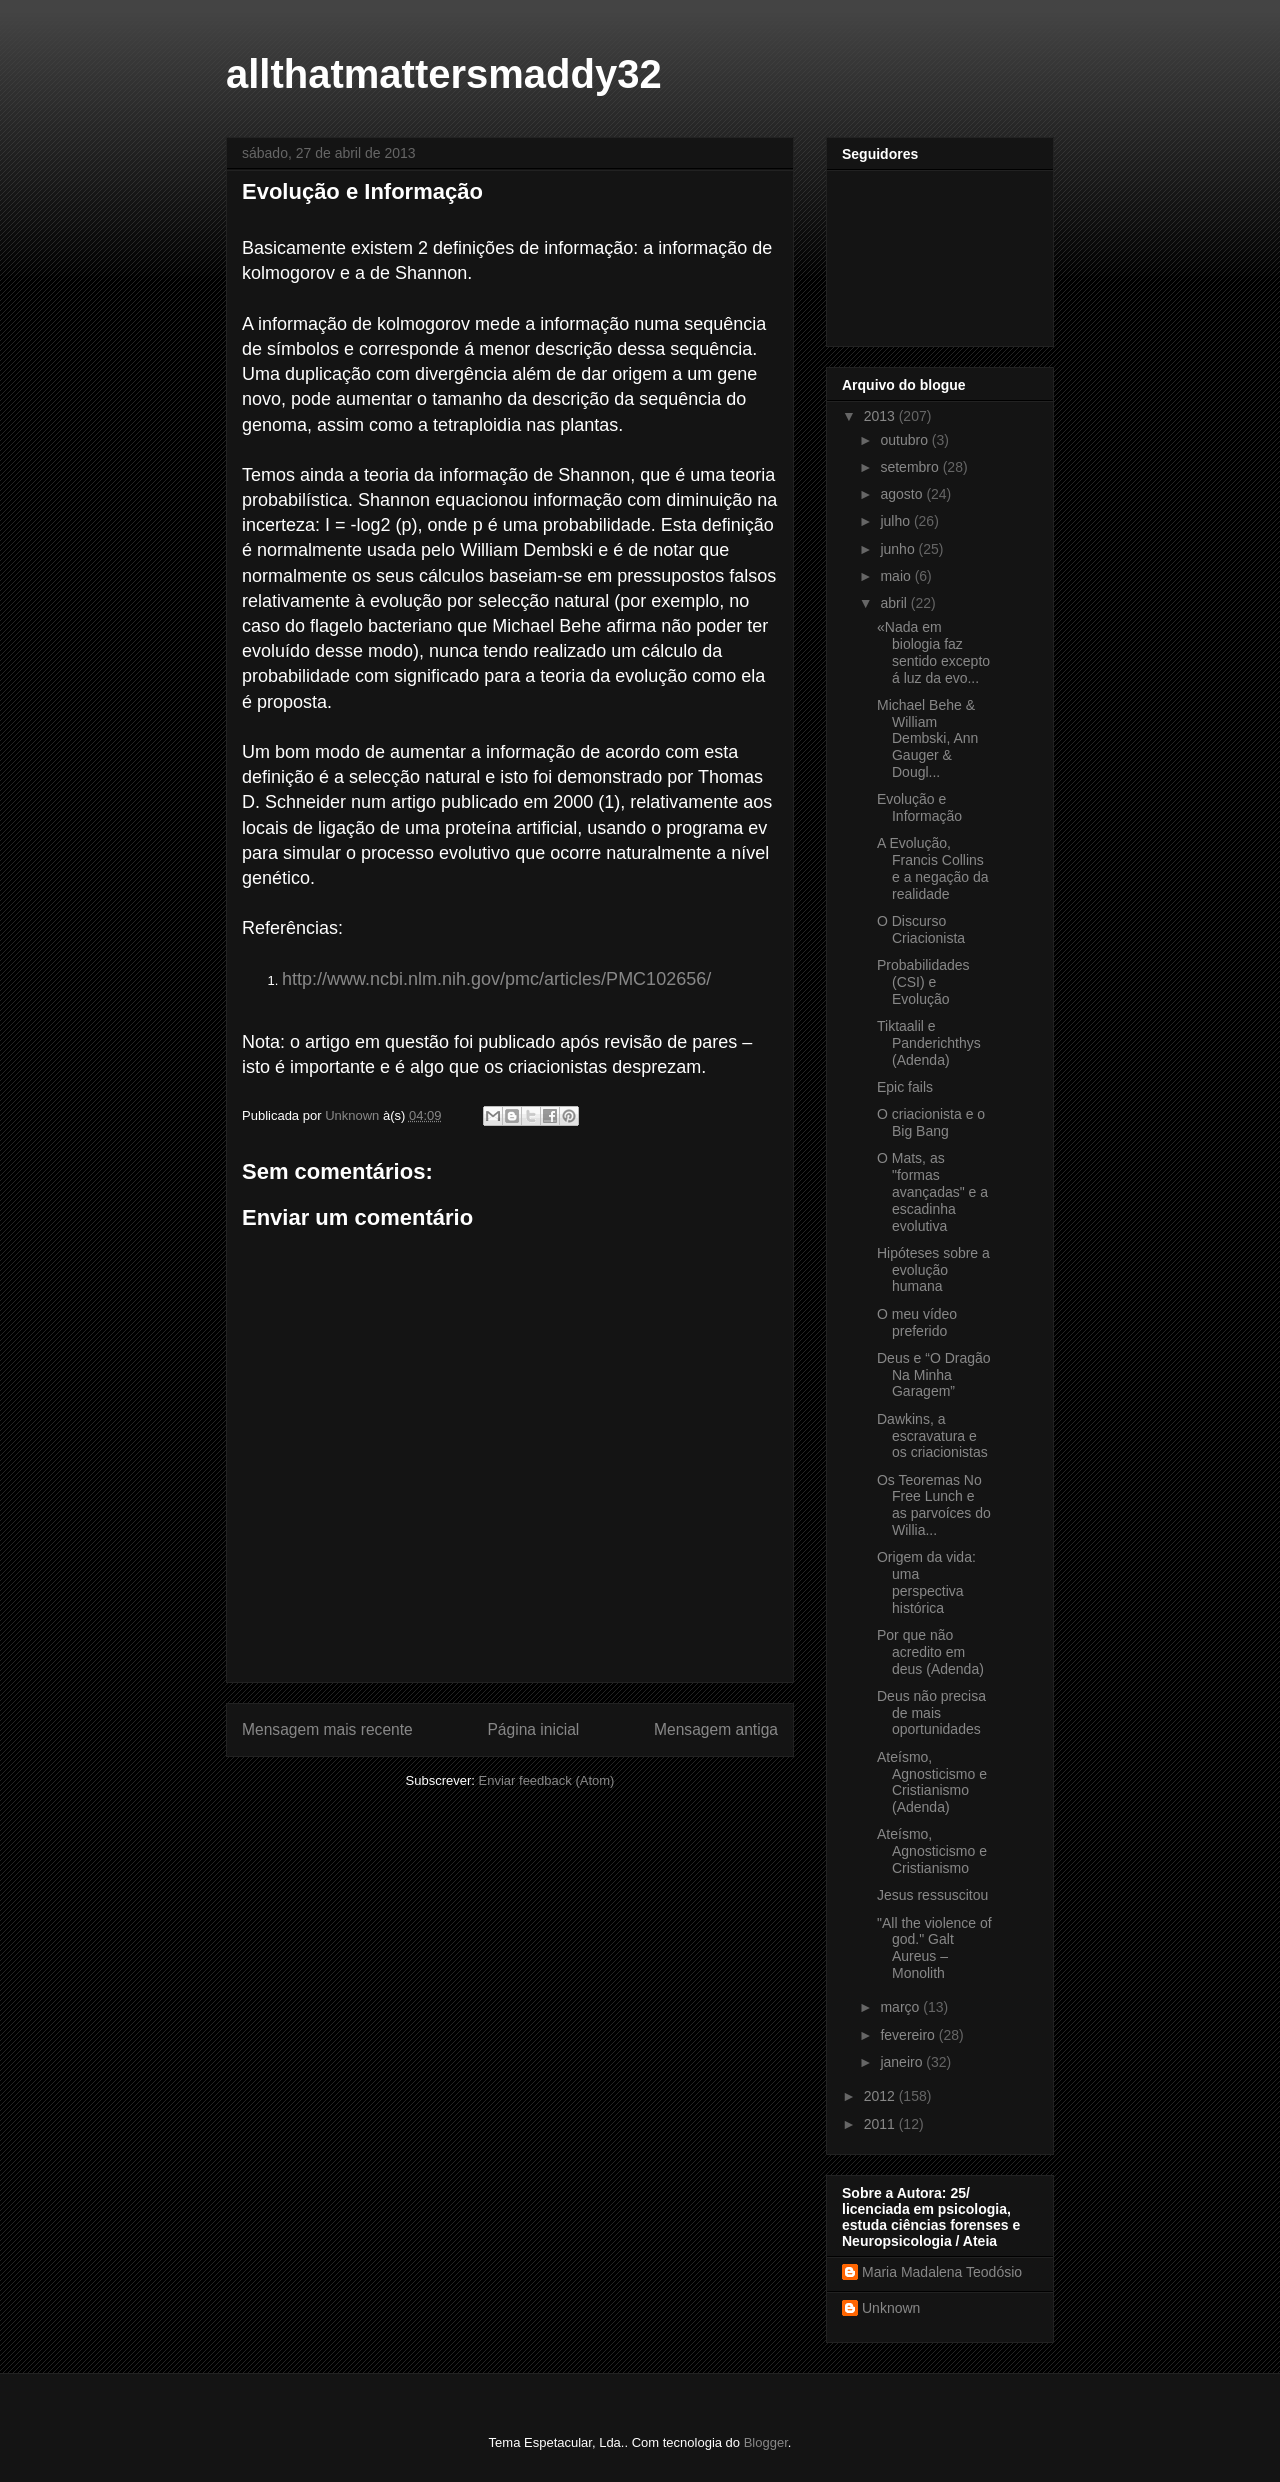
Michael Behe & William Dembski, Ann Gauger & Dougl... (927, 738)
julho (896, 521)
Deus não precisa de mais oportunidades (931, 1713)
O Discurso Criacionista (921, 929)
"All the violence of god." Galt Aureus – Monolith (934, 1948)
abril (895, 603)
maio (897, 576)
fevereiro (909, 2035)
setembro (911, 467)
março (901, 2007)
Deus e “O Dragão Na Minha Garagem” (934, 1375)
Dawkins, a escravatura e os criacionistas (932, 1436)
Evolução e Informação (919, 807)
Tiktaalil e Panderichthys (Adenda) (929, 1043)
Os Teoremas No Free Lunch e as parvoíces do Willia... (934, 1505)
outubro (905, 440)
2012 (881, 2096)
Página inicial (533, 1729)
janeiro (903, 2062)
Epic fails (905, 1087)
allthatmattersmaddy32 (444, 74)
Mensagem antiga (716, 1729)
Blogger (766, 2442)
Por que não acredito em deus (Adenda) (930, 1652)
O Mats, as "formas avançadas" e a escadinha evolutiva (932, 1191)
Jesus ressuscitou (932, 1895)
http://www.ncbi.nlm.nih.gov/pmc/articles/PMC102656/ (496, 979)
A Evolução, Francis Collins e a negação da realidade (933, 868)
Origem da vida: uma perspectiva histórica (926, 1582)
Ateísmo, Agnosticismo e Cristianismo (932, 1851)
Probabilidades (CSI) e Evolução (923, 982)
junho (899, 549)
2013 (881, 416)
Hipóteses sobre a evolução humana (933, 1270)
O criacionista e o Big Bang (931, 1122)
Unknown (891, 2308)
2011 (881, 2124)
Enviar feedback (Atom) (547, 1780)
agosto (903, 494)
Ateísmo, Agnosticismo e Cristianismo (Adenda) (932, 1782)
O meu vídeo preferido (917, 1322)
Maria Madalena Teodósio (942, 2272)
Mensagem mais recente (327, 1729)
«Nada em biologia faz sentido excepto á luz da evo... (933, 652)
